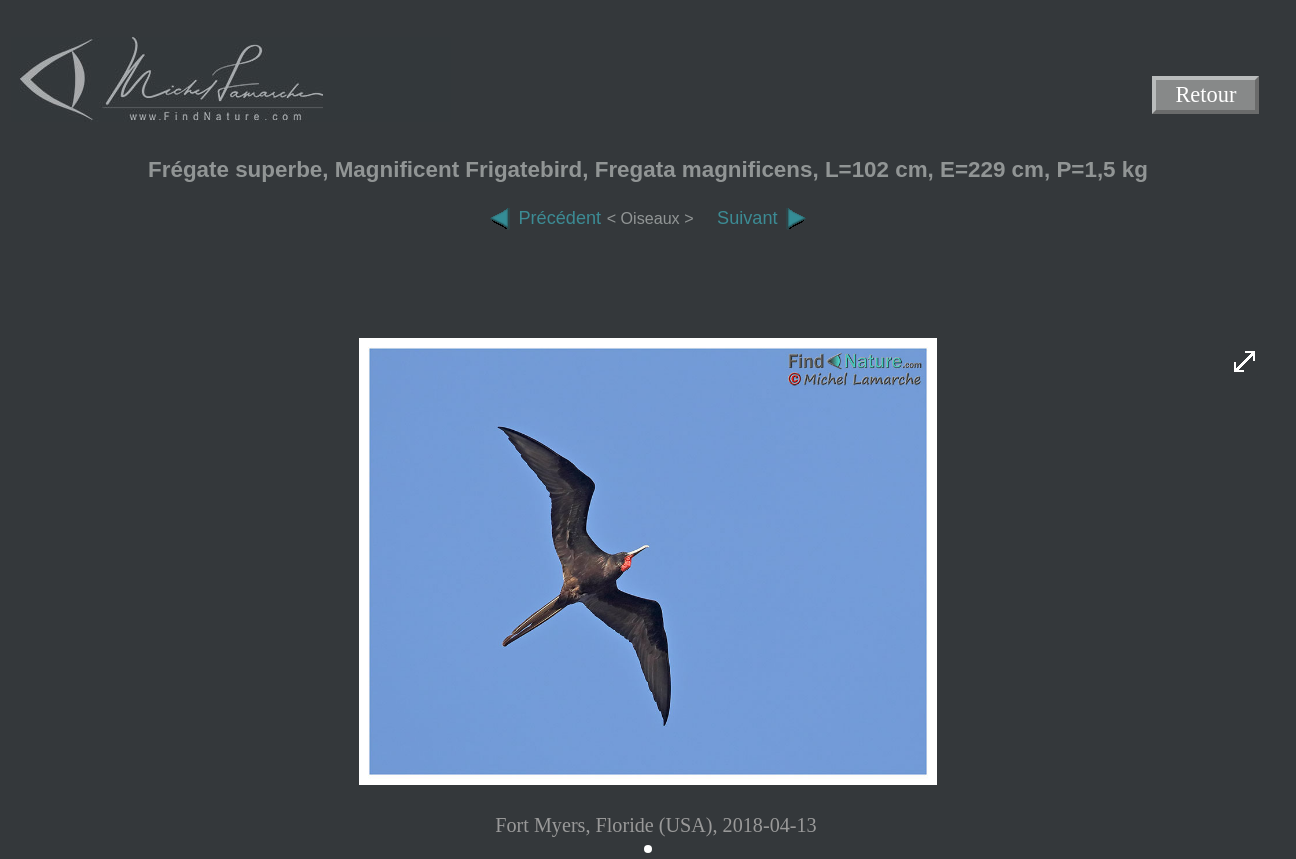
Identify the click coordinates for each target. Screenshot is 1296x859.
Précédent (545, 218)
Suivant (761, 218)
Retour (1206, 95)
